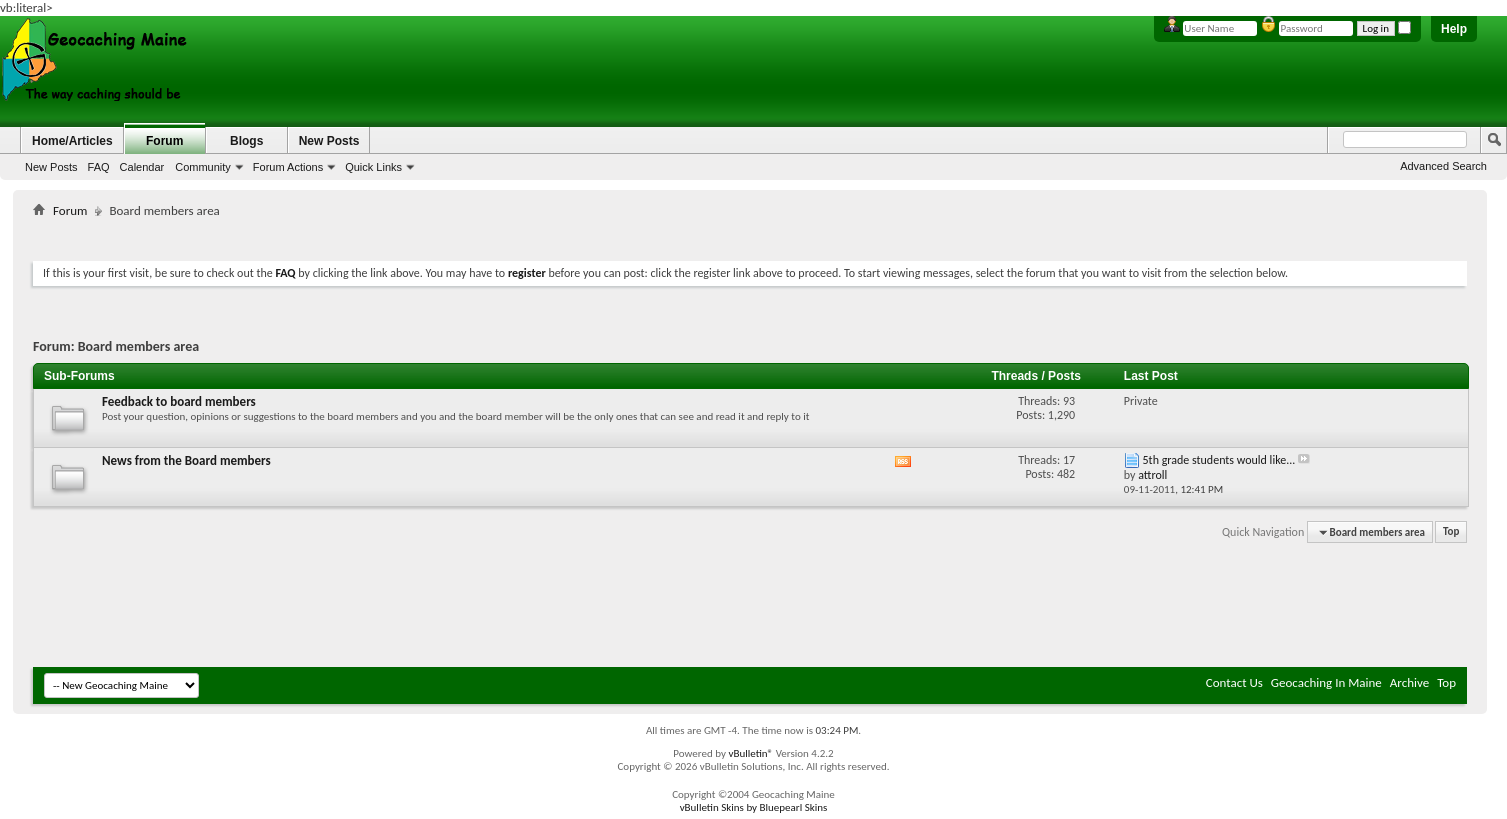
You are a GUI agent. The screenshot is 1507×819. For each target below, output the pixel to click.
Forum (164, 141)
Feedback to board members (179, 401)
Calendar (142, 167)
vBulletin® (750, 753)
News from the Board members (186, 460)
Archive (1409, 682)
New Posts (51, 167)
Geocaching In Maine (1326, 682)
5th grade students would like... (1219, 460)
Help (1454, 29)
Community (203, 167)
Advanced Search (1443, 166)
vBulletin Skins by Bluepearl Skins (754, 807)
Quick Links (373, 167)
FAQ (99, 167)
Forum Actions (288, 167)
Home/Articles (72, 141)
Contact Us (1234, 682)
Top (1451, 532)
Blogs (246, 141)
